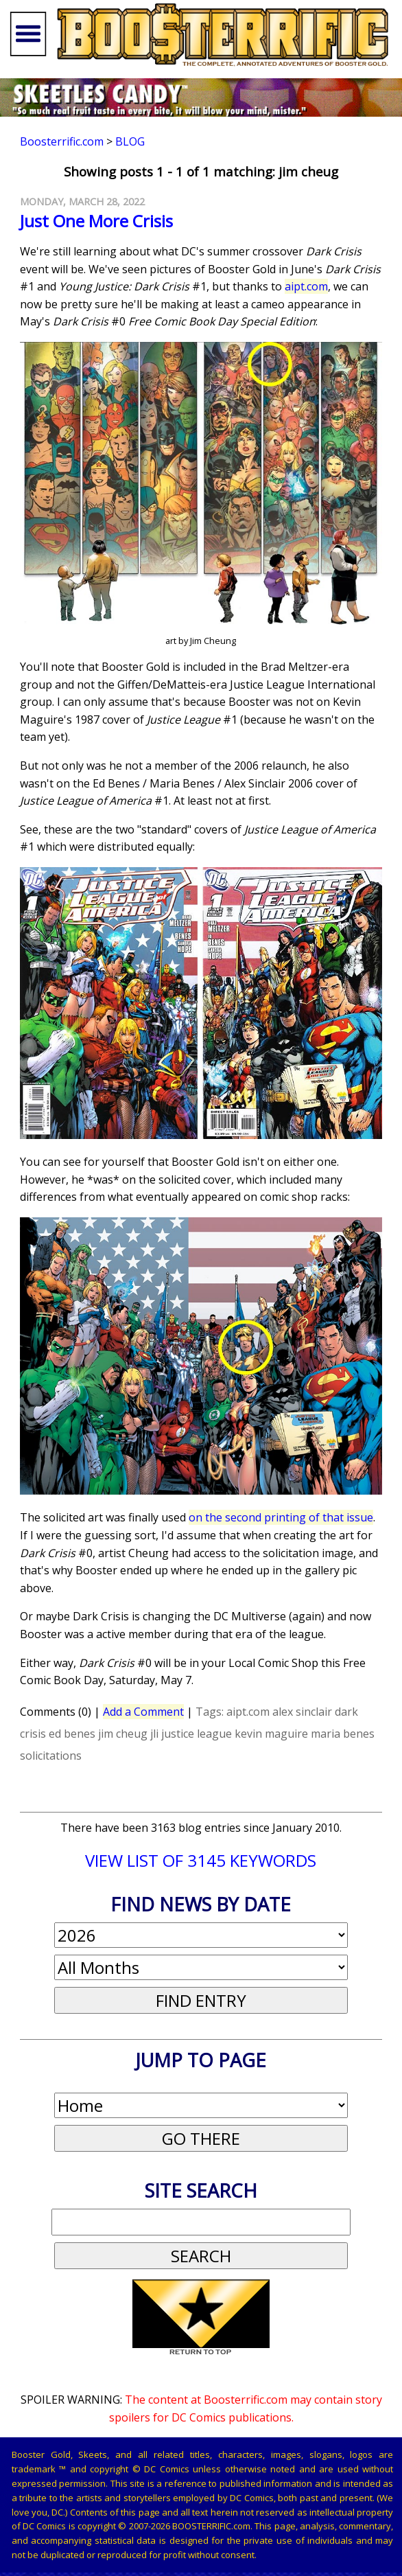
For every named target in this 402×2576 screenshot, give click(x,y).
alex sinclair (302, 1711)
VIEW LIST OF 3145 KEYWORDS (200, 1860)
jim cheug (122, 1733)
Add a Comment (143, 1711)
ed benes (72, 1733)
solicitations (51, 1755)
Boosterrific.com (62, 141)
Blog (130, 141)
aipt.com (306, 286)
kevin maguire (271, 1733)
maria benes (343, 1733)
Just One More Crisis (96, 220)
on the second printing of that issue (281, 1517)
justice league (196, 1733)
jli (154, 1733)
